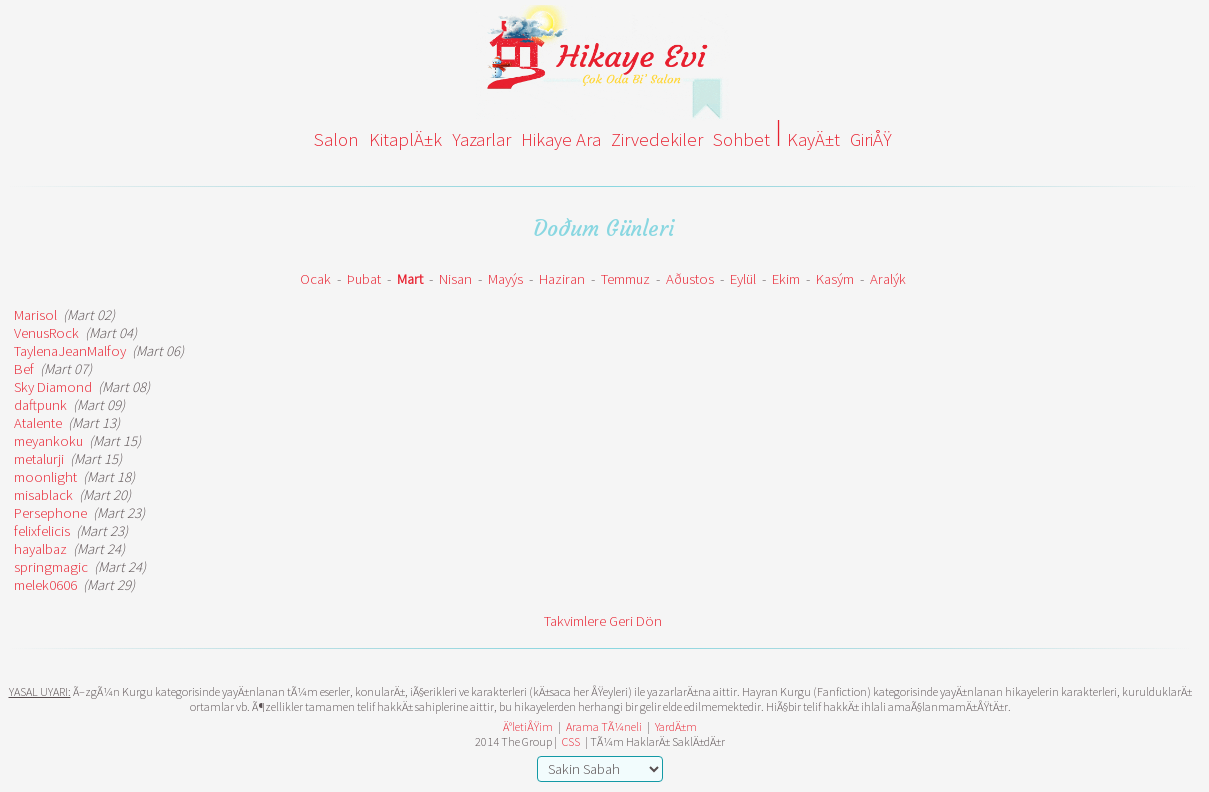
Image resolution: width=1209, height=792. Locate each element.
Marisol (35, 315)
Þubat (364, 279)
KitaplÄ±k (405, 139)
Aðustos (690, 279)
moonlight (45, 477)
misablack (43, 495)
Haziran (562, 279)
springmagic (51, 567)
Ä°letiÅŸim (528, 726)
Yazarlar (481, 139)
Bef (24, 369)
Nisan (455, 279)
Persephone (50, 513)
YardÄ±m (676, 726)
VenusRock (46, 333)
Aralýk (888, 279)
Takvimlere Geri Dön (603, 621)
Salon (336, 139)
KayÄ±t (813, 139)
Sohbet (741, 139)
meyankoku (48, 441)
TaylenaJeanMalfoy (70, 351)
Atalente (38, 423)
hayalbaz (40, 549)
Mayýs (505, 279)
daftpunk (40, 405)
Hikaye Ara (561, 139)
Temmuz (625, 279)
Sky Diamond (53, 387)
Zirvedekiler (657, 139)
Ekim (786, 279)
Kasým (835, 279)
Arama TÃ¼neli (604, 726)
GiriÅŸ (871, 139)
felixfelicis (42, 531)
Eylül (743, 279)
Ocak (315, 279)
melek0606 (45, 585)
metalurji (39, 459)
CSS (571, 741)
